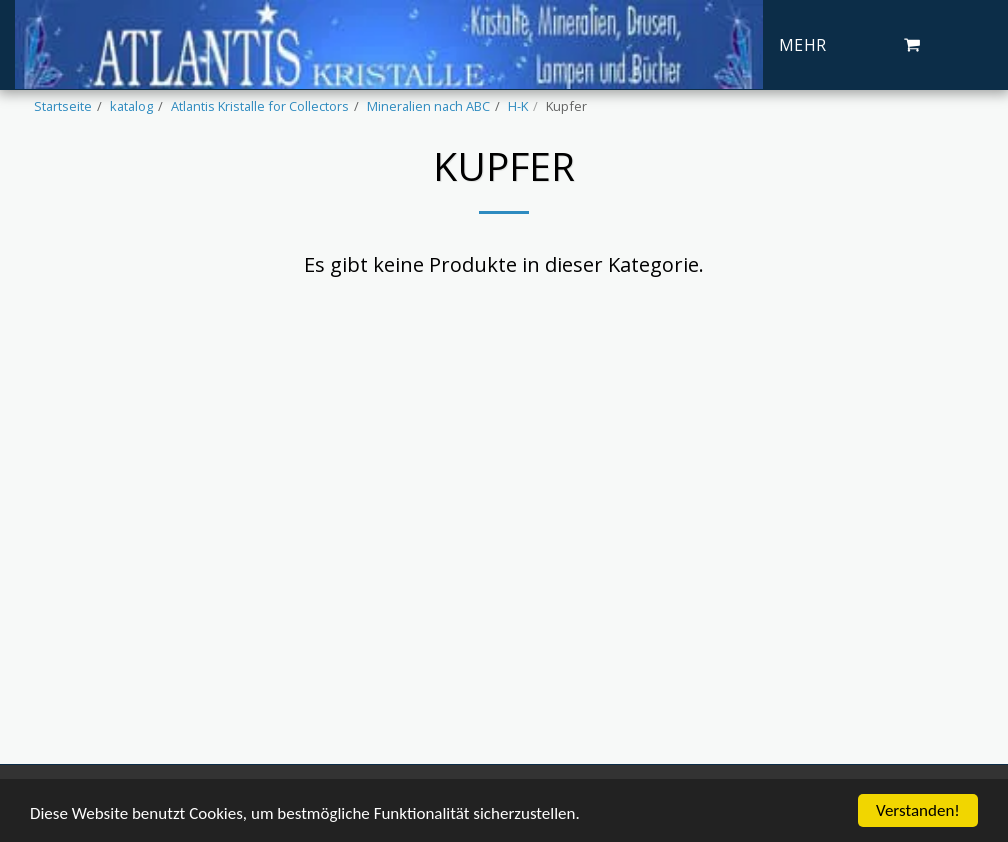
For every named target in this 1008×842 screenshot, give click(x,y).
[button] (912, 45)
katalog (131, 106)
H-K (518, 106)
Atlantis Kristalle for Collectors (260, 106)
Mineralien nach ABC (428, 106)
